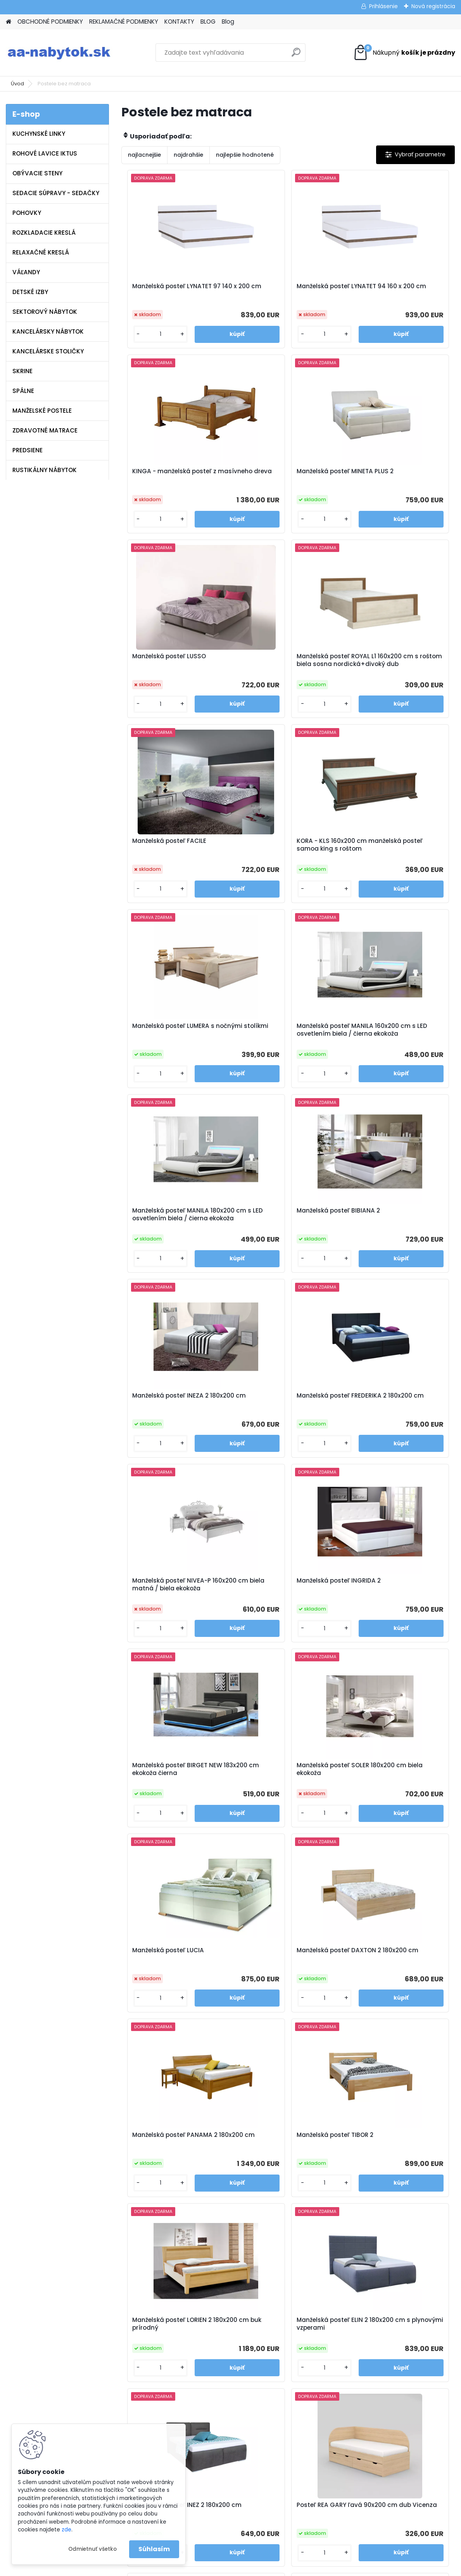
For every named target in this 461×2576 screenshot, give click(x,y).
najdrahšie (188, 155)
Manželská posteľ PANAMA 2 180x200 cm (394, 1426)
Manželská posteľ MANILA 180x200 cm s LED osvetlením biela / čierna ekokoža (285, 862)
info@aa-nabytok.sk (278, 2360)
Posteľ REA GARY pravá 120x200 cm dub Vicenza (389, 1802)
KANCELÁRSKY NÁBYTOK (48, 331)
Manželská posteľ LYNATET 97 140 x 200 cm (174, 290)
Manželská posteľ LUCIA (166, 1422)
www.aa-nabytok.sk (277, 2370)
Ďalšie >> (302, 2254)
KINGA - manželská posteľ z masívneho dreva (394, 290)
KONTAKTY (179, 21)
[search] (296, 55)
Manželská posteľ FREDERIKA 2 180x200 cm (286, 1051)
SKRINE (22, 371)
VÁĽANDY (26, 272)
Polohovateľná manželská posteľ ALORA (225, 2172)
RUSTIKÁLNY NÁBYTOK (44, 470)
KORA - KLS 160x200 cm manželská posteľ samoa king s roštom (287, 670)
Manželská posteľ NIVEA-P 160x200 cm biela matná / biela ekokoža (392, 1053)
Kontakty (149, 2380)
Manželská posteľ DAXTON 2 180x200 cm (283, 1426)
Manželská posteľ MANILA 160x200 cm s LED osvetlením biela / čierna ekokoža (174, 862)
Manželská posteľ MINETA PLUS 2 (176, 477)
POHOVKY (26, 213)
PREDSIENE (27, 450)
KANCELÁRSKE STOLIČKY (48, 351)
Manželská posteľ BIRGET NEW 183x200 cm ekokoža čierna (286, 1241)
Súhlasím (154, 2549)
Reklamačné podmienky (170, 2370)
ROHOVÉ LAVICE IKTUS (44, 153)
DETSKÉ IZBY (30, 292)
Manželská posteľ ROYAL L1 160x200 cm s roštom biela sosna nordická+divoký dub (395, 479)
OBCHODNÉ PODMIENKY (50, 21)
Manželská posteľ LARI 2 (332, 2168)
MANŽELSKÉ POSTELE (42, 411)
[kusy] (147, 334)
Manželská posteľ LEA (384, 1983)
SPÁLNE (23, 391)
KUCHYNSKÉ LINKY (38, 134)
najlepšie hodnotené (245, 155)
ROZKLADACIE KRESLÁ (44, 232)
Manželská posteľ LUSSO (277, 473)
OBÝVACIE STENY (37, 173)
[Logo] (59, 52)
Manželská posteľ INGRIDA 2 (172, 1237)
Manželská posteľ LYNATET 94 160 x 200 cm (285, 290)
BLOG (208, 21)
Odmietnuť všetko (92, 2549)
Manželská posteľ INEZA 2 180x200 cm (168, 1051)
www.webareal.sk (262, 2569)
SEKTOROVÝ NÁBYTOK (44, 312)
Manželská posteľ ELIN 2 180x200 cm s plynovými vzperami (389, 1614)
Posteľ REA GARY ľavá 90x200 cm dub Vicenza (285, 1802)
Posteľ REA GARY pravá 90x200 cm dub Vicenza (176, 1987)
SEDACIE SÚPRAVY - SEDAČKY (55, 193)
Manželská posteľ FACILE (167, 665)
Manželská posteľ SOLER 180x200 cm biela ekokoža (391, 1241)
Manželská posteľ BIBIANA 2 (393, 856)
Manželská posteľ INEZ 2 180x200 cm (166, 1802)
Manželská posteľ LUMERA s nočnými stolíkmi (393, 668)
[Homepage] (8, 21)
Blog (228, 21)
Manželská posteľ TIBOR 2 (168, 1609)
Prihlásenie (383, 6)
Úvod (17, 83)
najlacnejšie (144, 155)
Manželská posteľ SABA (276, 1983)
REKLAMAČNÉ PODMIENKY (123, 21)
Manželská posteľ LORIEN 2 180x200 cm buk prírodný (280, 1613)
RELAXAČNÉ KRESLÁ (40, 252)
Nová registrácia (433, 6)
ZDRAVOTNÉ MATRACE (45, 430)
